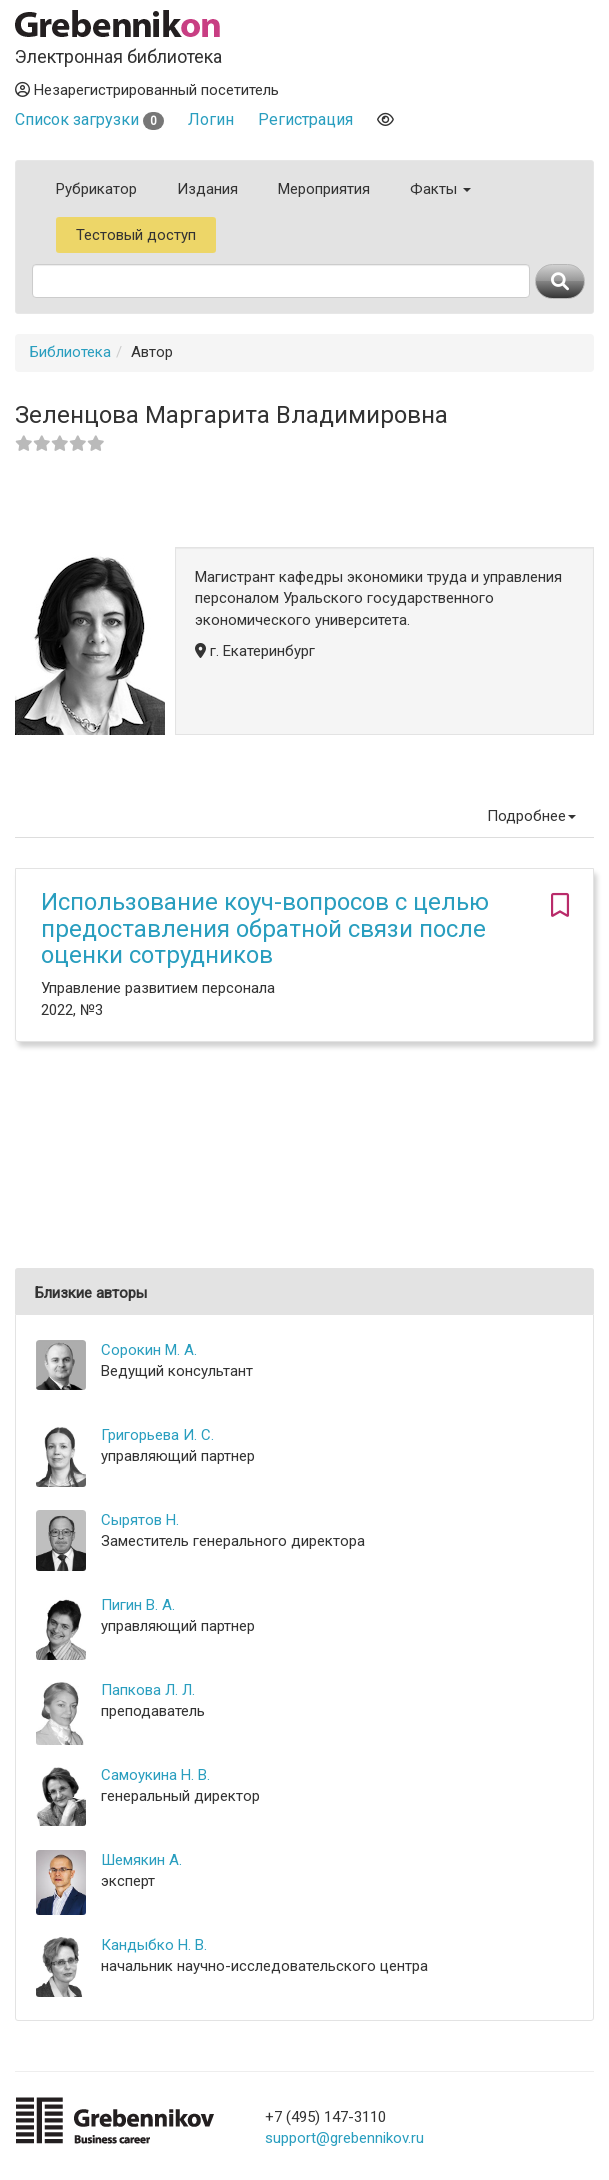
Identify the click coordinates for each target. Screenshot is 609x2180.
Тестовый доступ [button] (136, 235)
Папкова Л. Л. (148, 1690)
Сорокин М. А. (149, 1350)
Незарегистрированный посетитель (147, 90)
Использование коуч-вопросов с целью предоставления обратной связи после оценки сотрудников (265, 928)
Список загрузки (89, 119)
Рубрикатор (96, 189)
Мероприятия (324, 189)
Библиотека (70, 352)
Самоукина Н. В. (155, 1775)
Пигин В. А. (138, 1605)
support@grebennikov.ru (344, 2138)
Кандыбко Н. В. (154, 1945)
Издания (207, 189)
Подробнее (531, 816)
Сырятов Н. (140, 1520)
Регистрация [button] (305, 119)
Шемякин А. (141, 1860)
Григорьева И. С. (157, 1435)
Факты (440, 189)
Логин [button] (211, 119)
